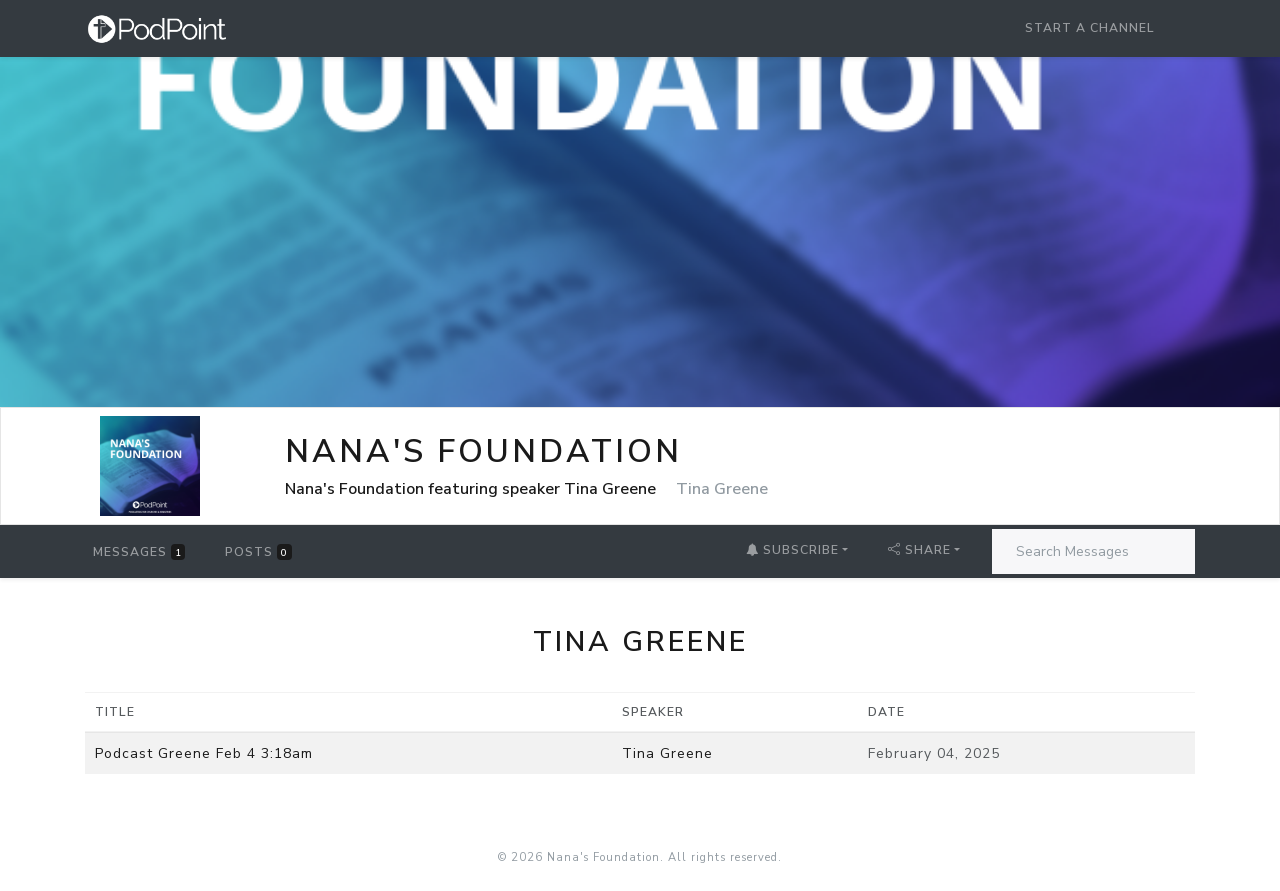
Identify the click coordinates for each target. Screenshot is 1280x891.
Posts (258, 552)
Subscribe (792, 550)
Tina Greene (667, 753)
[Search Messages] (1093, 551)
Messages (139, 552)
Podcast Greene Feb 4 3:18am (204, 753)
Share (919, 550)
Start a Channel (1090, 28)
